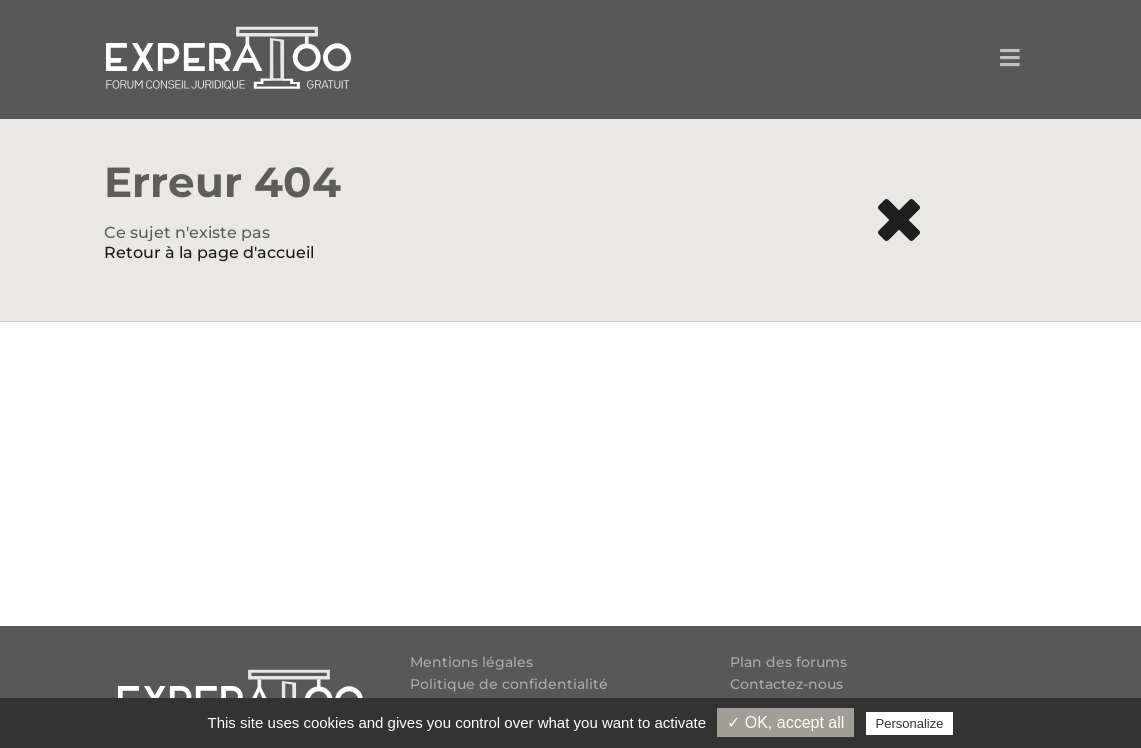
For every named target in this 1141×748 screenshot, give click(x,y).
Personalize (910, 723)
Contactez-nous (786, 684)
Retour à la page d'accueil (209, 252)
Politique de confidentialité (509, 684)
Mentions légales (471, 662)
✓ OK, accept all (785, 722)
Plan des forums (788, 662)
